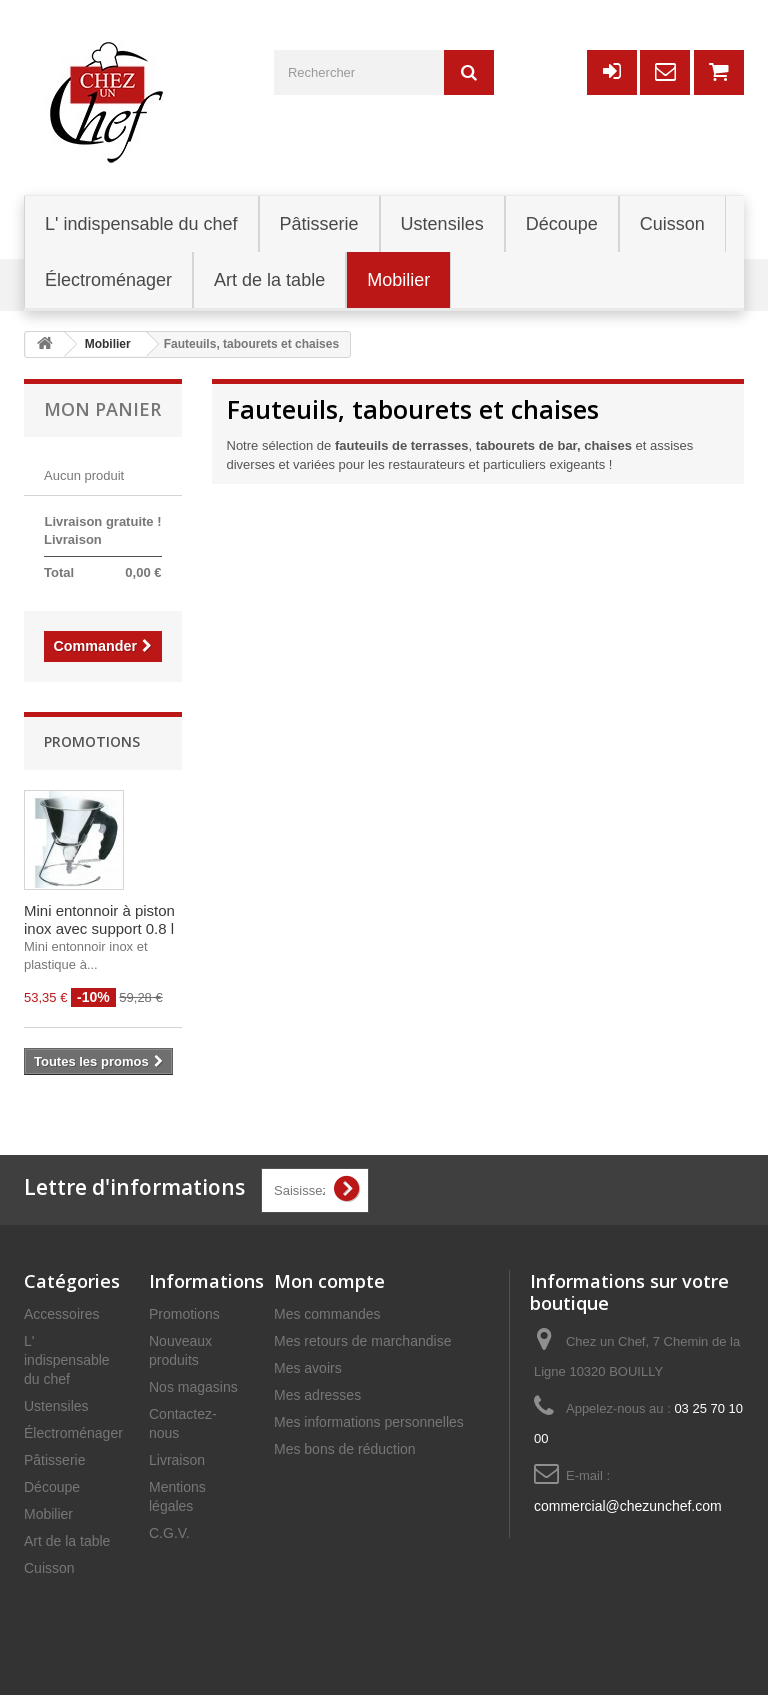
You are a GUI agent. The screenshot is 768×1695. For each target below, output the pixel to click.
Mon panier (102, 409)
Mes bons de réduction (345, 1449)
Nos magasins (193, 1387)
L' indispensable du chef (67, 1360)
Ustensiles (56, 1406)
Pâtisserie (54, 1460)
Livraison (177, 1460)
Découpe (52, 1487)
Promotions (92, 741)
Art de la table (67, 1541)
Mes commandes (327, 1314)
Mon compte (329, 1281)
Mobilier (48, 1514)
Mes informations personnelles (369, 1422)
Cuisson (49, 1568)
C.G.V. (169, 1533)
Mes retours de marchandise (362, 1341)
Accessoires (61, 1314)
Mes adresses (317, 1395)
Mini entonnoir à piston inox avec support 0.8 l (99, 919)
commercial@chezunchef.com (628, 1506)
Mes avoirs (308, 1368)
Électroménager (73, 1433)
